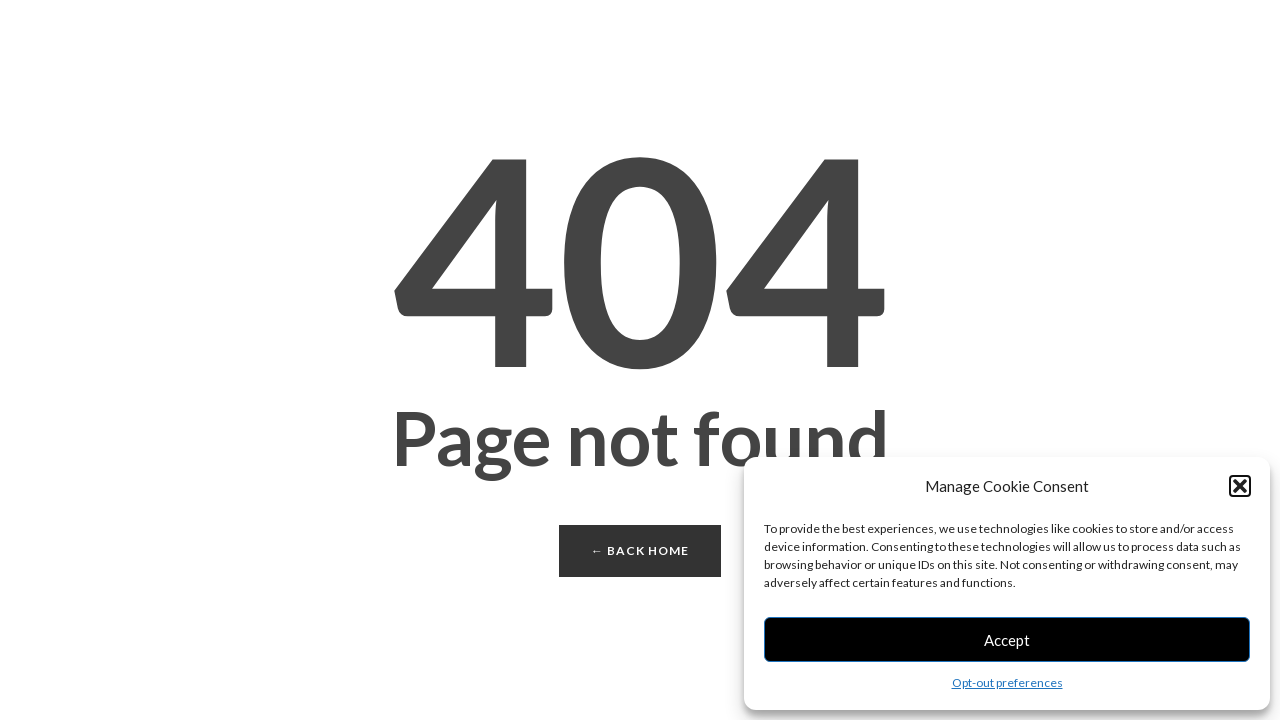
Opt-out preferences (1007, 682)
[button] (1240, 486)
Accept (1007, 640)
